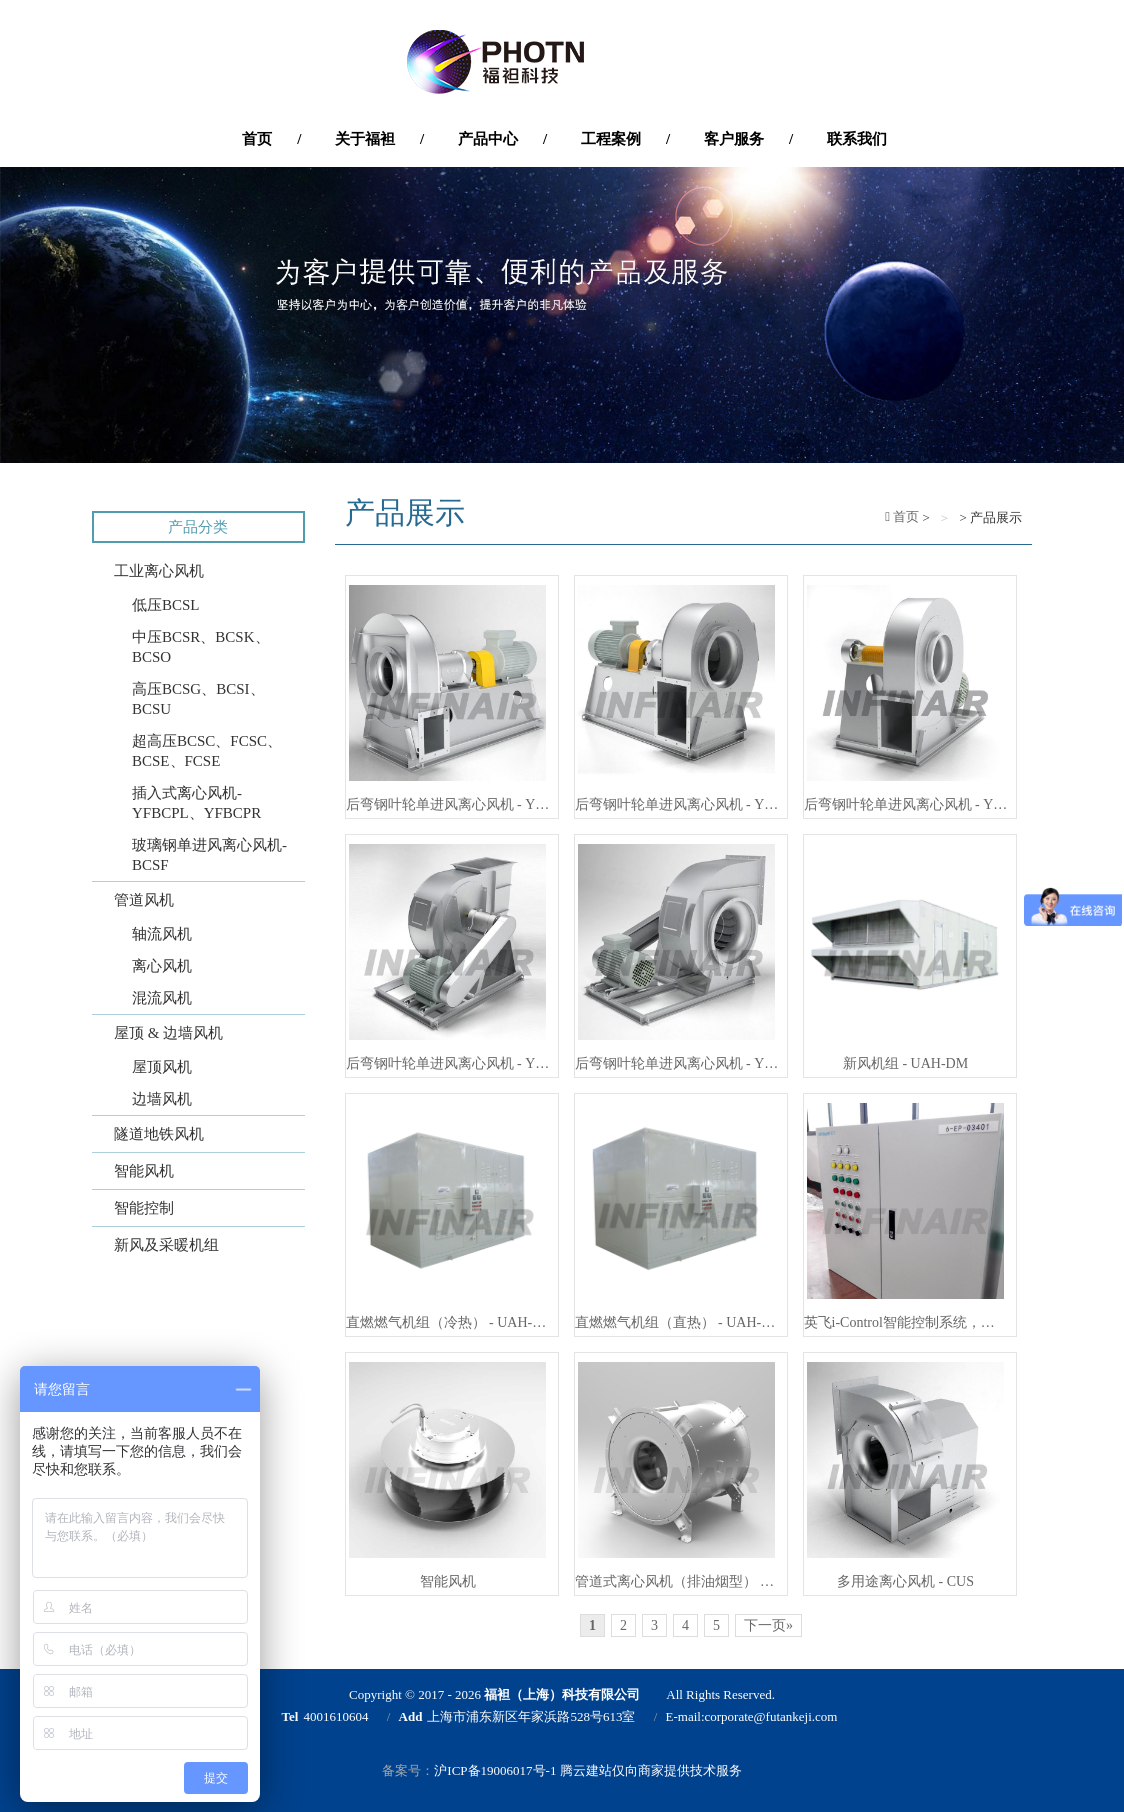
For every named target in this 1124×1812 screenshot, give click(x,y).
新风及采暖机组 (166, 1245)
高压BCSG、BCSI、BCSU (198, 699)
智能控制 (144, 1208)
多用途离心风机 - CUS (905, 1581)
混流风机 (162, 998)
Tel (290, 1716)
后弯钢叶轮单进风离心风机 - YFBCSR (677, 804)
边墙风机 (162, 1099)
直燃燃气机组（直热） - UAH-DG (677, 1322)
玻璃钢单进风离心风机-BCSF (209, 855)
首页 (904, 516)
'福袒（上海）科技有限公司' (562, 62)
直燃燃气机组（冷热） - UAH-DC (448, 1322)
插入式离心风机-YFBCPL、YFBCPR (196, 803)
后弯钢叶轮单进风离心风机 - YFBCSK (448, 1063)
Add (411, 1716)
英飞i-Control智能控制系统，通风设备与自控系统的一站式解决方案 (906, 1322)
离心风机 (162, 966)
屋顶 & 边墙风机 (168, 1033)
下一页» (768, 1625)
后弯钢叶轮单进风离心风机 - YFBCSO (906, 804)
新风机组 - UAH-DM (905, 1063)
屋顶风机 (162, 1067)
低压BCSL (166, 605)
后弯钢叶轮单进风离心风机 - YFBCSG (448, 804)
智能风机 (144, 1171)
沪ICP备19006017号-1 (495, 1770)
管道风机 (144, 900)
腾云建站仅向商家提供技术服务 (651, 1770)
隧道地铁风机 (159, 1134)
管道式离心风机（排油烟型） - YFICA (677, 1581)
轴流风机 (162, 934)
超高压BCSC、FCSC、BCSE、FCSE (207, 751)
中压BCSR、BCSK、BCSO (201, 647)
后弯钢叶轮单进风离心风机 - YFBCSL (677, 1063)
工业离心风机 (159, 571)
